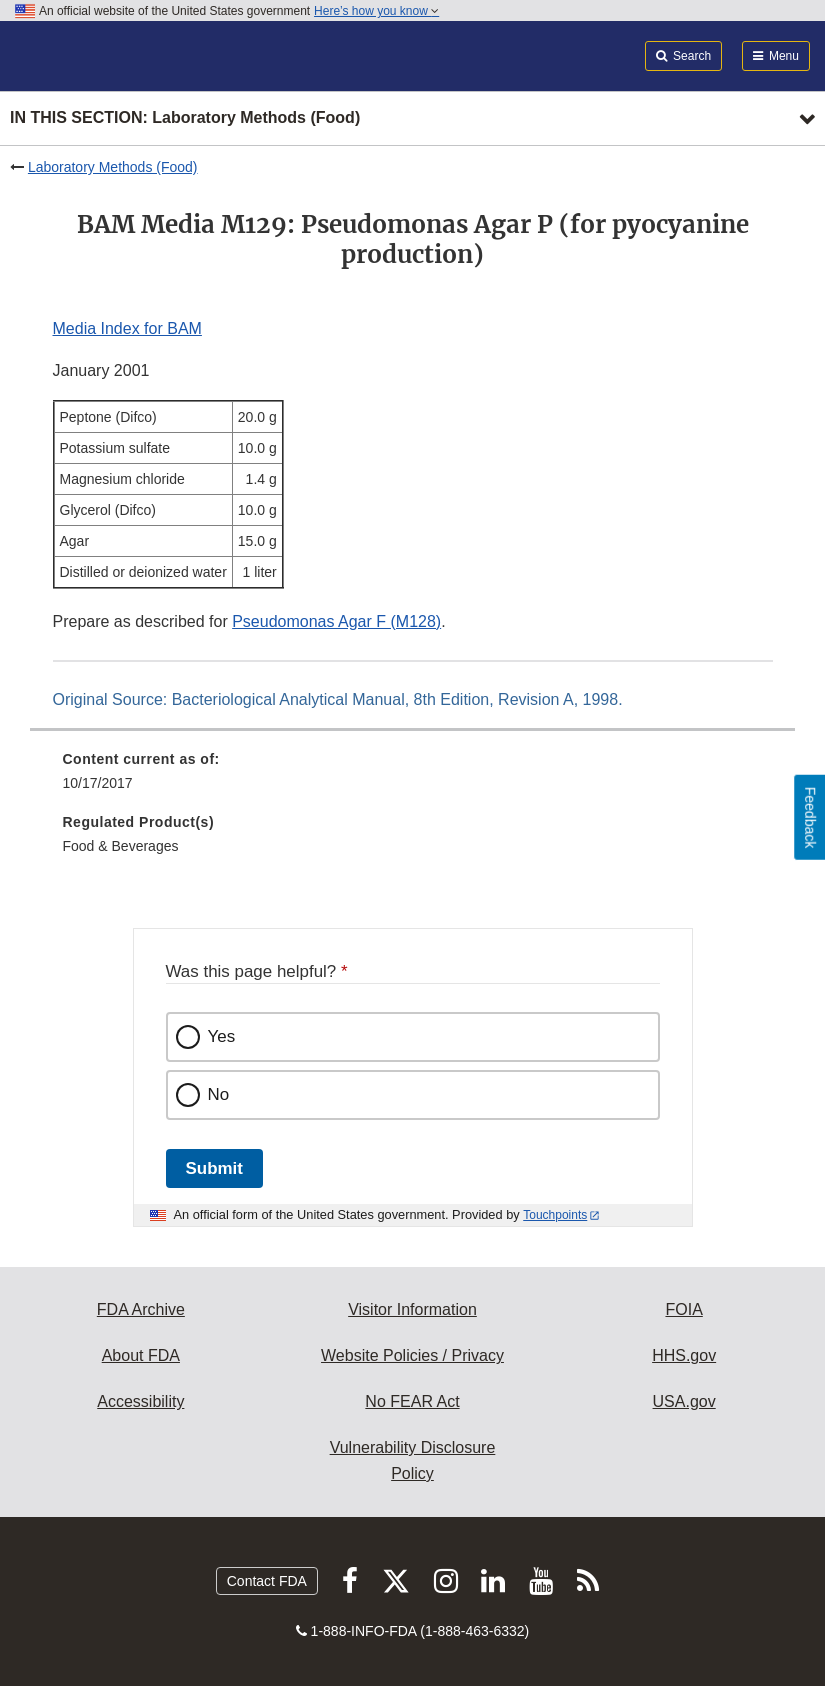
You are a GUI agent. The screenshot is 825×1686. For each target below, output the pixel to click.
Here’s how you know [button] (376, 11)
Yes (222, 1036)
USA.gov (684, 1401)
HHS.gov (684, 1355)
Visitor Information (412, 1309)
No (219, 1094)
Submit (214, 1168)
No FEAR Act (412, 1401)
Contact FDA (267, 1581)
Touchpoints (555, 1215)
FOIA (683, 1309)
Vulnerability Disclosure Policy (413, 1460)
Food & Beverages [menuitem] (121, 846)
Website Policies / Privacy (412, 1355)
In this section (185, 118)
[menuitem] (413, 778)
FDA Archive (141, 1309)
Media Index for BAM (127, 328)
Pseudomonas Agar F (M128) (336, 621)
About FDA (141, 1355)
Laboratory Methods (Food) (113, 167)
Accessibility (140, 1401)
